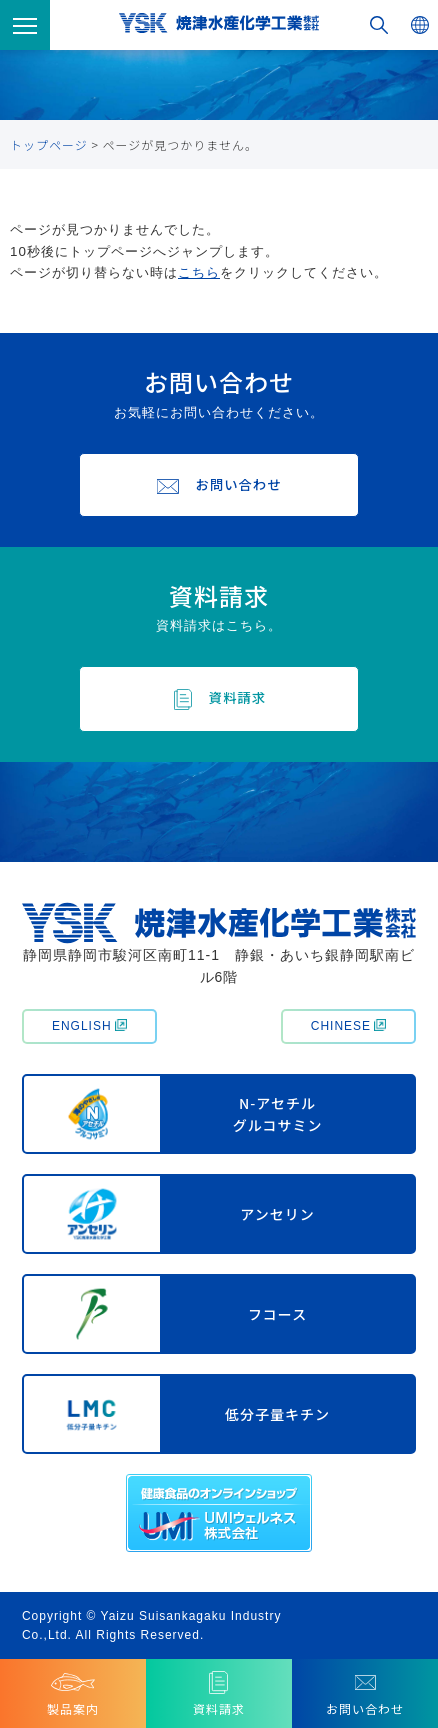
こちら (199, 272)
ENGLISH (89, 1026)
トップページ (49, 144)
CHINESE (348, 1026)
